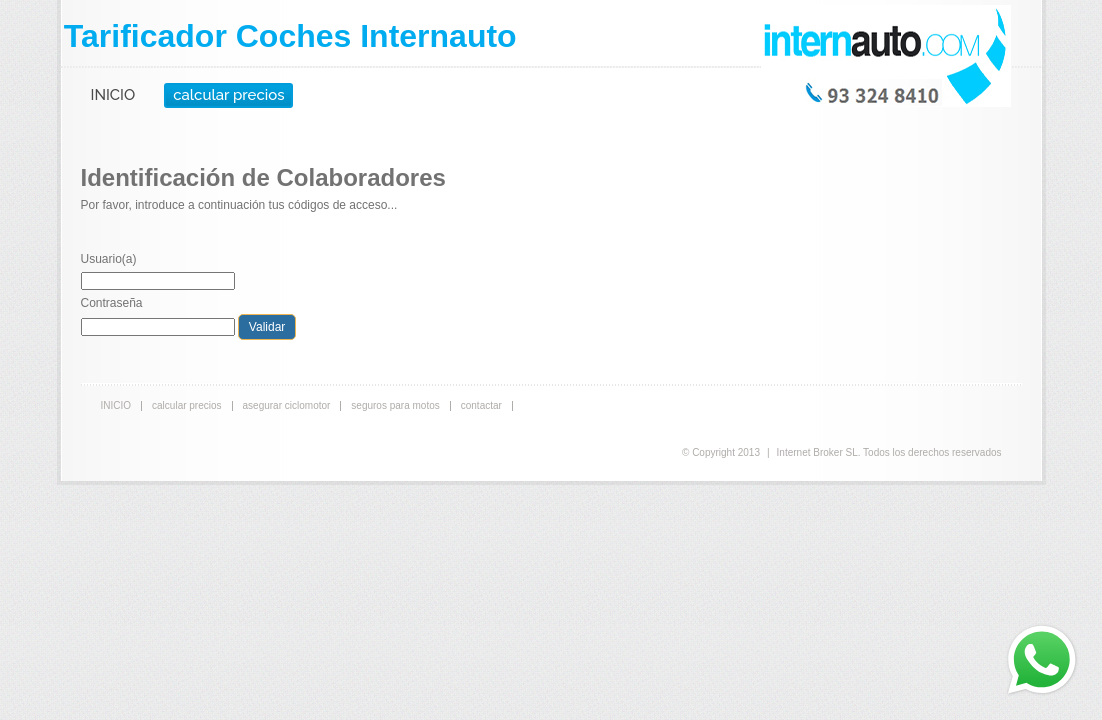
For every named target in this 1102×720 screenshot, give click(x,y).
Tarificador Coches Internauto (290, 36)
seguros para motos (395, 405)
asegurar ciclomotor (287, 405)
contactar (481, 405)
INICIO (113, 95)
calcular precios (228, 95)
